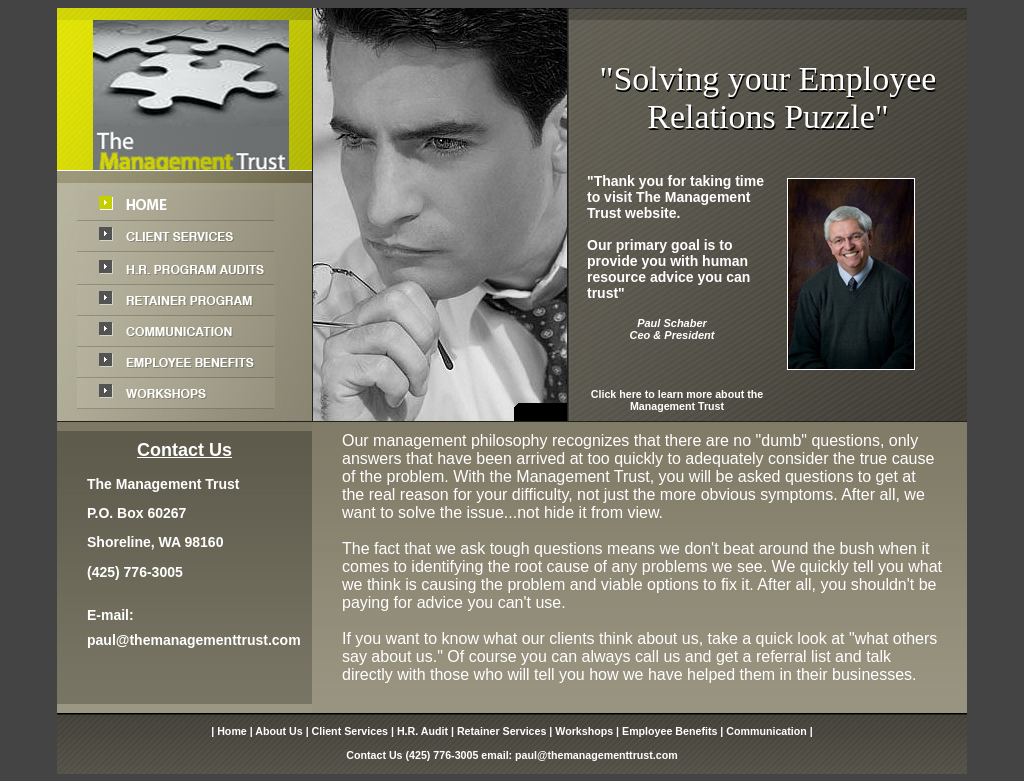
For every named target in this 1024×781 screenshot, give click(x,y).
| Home (229, 731)
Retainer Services (501, 731)
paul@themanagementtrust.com (194, 640)
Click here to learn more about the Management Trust (677, 400)
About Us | (283, 731)
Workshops (584, 731)
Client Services (350, 731)
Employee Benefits (669, 731)
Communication (766, 731)
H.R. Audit (422, 731)
